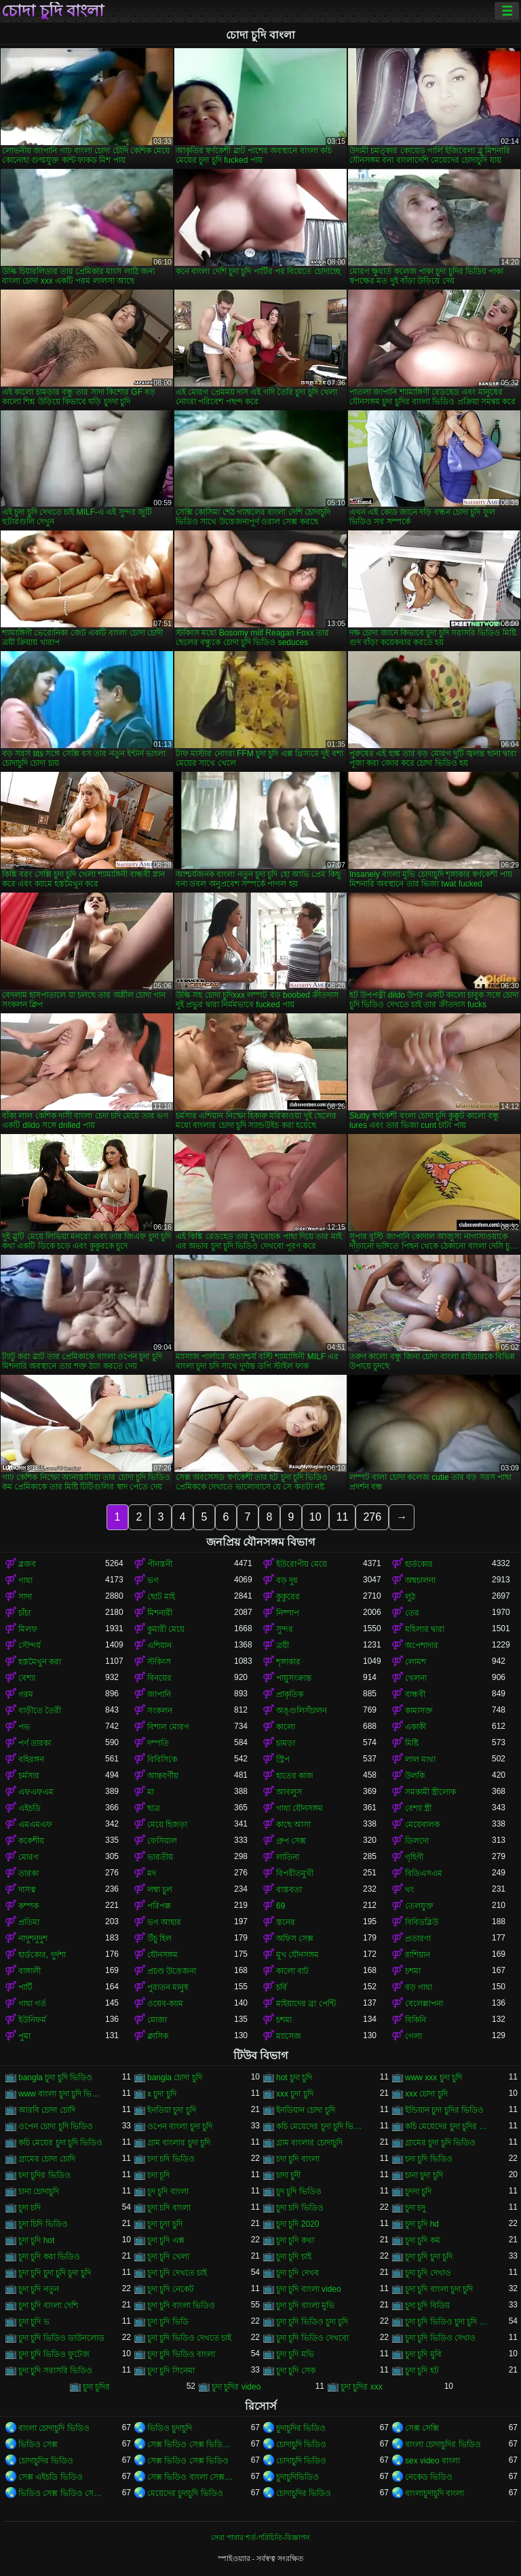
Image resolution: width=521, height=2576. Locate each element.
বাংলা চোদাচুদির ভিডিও (443, 2444)
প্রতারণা (418, 1938)
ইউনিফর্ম (32, 2020)
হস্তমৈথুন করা (39, 1661)
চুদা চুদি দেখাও (428, 2273)
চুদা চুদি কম (422, 2240)
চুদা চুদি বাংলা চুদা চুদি (439, 2289)
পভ (24, 1727)
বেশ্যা (26, 1678)
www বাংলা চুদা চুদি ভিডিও (61, 2094)
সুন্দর (284, 1629)
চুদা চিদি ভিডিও (43, 2224)
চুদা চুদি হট (422, 2370)
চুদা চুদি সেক (295, 2370)
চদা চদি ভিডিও (171, 2159)
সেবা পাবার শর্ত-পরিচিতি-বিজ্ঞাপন (260, 2537)
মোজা (157, 2020)
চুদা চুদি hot (36, 2240)
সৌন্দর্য (29, 1645)
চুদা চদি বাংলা (169, 2207)
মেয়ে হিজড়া (167, 1824)
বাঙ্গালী (29, 1971)
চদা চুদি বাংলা (298, 2159)
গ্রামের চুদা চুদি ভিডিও (440, 2142)
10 (315, 1517)
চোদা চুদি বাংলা (52, 11)
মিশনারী (159, 1613)
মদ (151, 1873)
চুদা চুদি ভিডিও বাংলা (181, 2354)
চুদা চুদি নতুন (38, 2289)
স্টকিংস (159, 1661)
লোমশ (415, 1661)
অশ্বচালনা (420, 1580)
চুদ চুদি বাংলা (168, 2191)
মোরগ (28, 1857)
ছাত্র (153, 1808)
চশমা (413, 1971)
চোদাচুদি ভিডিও (301, 2444)
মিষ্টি (412, 1743)
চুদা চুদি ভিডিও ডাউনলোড (61, 2338)
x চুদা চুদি (161, 2094)
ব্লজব (27, 1564)
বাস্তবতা (289, 1889)
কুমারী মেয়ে (166, 1629)
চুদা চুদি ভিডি (168, 2321)
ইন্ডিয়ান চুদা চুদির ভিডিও (444, 2110)
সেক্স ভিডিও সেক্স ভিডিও (188, 2460)
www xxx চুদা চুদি (433, 2077)
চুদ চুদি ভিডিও (299, 2191)
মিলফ (27, 1629)
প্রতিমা (28, 1922)
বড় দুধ (287, 1580)
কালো (285, 1727)
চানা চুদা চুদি (424, 2175)
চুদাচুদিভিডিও (297, 2477)
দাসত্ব (27, 1889)
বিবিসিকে (162, 1759)
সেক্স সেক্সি (422, 2428)
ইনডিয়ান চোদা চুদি (305, 2110)
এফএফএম (36, 1792)
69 (280, 1906)
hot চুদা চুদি (294, 2077)
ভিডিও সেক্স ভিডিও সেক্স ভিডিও (61, 2493)
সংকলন (159, 1710)
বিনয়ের (159, 1678)
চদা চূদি (158, 2175)
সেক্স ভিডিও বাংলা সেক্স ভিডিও (190, 2477)
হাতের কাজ (294, 1775)
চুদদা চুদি (418, 2191)
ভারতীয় (160, 1857)
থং (409, 1889)
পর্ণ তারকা (34, 1743)
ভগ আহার (164, 1922)
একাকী (415, 1727)
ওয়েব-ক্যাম (165, 2003)
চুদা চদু (415, 2207)
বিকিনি (415, 2020)
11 (342, 1517)
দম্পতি (158, 1743)
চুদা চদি (29, 2207)
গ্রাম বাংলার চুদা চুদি (178, 2142)
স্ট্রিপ (283, 1759)
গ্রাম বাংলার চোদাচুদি (309, 2142)
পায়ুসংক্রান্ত (293, 1678)
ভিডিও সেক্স (38, 2444)
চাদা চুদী (288, 2175)
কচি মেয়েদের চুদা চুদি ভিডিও (319, 2126)
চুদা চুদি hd (422, 2224)
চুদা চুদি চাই (293, 2256)
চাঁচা (24, 1613)
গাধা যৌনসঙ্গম (299, 1808)
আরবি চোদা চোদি (46, 2110)
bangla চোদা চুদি (174, 2077)
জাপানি (159, 1694)
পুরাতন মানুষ (168, 1987)
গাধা (25, 1580)
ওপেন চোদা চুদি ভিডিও (55, 2126)
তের (412, 1613)
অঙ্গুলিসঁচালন (301, 1710)
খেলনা (416, 1678)
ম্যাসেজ (288, 2036)
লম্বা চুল (159, 1889)
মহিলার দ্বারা (424, 1629)
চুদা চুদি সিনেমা (171, 2370)
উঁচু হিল (159, 1938)
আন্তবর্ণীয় (162, 1775)
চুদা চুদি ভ (34, 2321)
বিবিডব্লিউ (421, 1922)
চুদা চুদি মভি (295, 2354)
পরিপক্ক (159, 1906)
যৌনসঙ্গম (162, 1954)
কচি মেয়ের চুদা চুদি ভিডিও (60, 2142)
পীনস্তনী (159, 1564)
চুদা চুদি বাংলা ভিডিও (181, 2305)
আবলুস (289, 1792)
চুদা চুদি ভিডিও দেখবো (312, 2338)
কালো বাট (292, 1971)
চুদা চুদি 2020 (297, 2224)
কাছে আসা (293, 1824)
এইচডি (29, 1808)
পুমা (24, 2036)
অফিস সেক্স (294, 1938)
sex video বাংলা (432, 2460)
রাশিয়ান (417, 1954)
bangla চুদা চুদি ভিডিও (55, 2077)
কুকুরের (288, 1596)
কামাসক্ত (419, 1710)
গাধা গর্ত (32, 2003)
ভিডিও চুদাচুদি (169, 2428)
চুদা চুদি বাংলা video (308, 2289)
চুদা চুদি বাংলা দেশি (48, 2305)
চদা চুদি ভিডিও (428, 2159)
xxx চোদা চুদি (426, 2094)
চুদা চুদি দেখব (297, 2273)
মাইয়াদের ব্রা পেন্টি (306, 2003)
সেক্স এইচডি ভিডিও (50, 2477)
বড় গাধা (418, 1987)
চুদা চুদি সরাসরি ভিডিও (55, 2370)
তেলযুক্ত (419, 1906)
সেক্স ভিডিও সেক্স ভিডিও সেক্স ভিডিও (190, 2444)
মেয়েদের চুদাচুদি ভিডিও (185, 2493)
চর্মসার (28, 1775)
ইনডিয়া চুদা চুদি (171, 2110)
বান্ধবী (415, 1694)
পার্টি (25, 1987)
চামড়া (285, 1743)
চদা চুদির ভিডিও (44, 2175)
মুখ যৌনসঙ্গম (297, 1954)
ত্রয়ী (282, 1645)
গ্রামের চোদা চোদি (46, 2159)
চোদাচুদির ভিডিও (45, 2460)
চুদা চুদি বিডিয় (427, 2305)
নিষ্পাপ (287, 1613)
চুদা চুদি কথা (295, 2240)
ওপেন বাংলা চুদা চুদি (179, 2126)
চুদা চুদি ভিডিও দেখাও (440, 2338)
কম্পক (28, 1906)
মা (150, 1792)
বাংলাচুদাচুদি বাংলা (434, 2493)
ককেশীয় (31, 1841)
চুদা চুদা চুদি (164, 2224)
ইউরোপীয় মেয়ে (301, 1564)
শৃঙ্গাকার (288, 1661)
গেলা (413, 2036)
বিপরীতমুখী (294, 1873)
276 (372, 1517)
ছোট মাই (161, 1596)
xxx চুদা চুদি (294, 2094)
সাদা (25, 1596)
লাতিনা (287, 1857)
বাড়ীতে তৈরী (39, 1710)
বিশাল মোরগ (168, 1727)
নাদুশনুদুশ (32, 1938)
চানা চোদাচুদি (38, 2191)
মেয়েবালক (422, 1824)
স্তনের (285, 1922)
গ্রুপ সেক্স (291, 1841)
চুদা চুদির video (236, 2387)
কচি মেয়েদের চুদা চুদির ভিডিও (448, 2126)
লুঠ (410, 1596)
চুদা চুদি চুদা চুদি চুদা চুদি (54, 2273)
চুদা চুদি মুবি (423, 2354)
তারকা (28, 1873)
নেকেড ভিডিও (428, 2477)
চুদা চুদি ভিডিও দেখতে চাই (189, 2338)
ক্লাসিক (157, 2036)
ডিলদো (417, 1841)
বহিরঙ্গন (31, 1759)
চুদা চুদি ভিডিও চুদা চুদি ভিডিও (448, 2321)
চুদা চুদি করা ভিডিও (49, 2256)
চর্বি (281, 1987)
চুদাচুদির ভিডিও (301, 2428)
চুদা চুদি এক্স (166, 2240)
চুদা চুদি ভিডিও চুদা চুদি (312, 2321)
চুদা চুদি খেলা (168, 2256)
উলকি (415, 1775)
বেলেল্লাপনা (424, 2003)
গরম (25, 1694)
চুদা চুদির (96, 2387)
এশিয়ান (159, 1645)
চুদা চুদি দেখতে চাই (177, 2273)
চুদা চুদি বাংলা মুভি (305, 2305)
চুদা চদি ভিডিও (300, 2207)
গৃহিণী (414, 1857)
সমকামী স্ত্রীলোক (430, 1792)
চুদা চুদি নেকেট (170, 2289)
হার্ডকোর (419, 1564)
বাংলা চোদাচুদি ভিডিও (54, 2428)
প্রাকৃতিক (289, 1694)
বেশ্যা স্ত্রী (418, 1808)
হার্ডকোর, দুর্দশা (42, 1954)
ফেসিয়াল (162, 1841)
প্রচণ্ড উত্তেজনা (171, 1971)
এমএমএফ (35, 1824)
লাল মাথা (420, 1759)
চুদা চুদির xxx (362, 2387)
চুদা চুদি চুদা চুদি (428, 2256)
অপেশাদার (421, 1645)
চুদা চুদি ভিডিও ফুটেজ (54, 2354)
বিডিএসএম (423, 1873)
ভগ (153, 1580)
